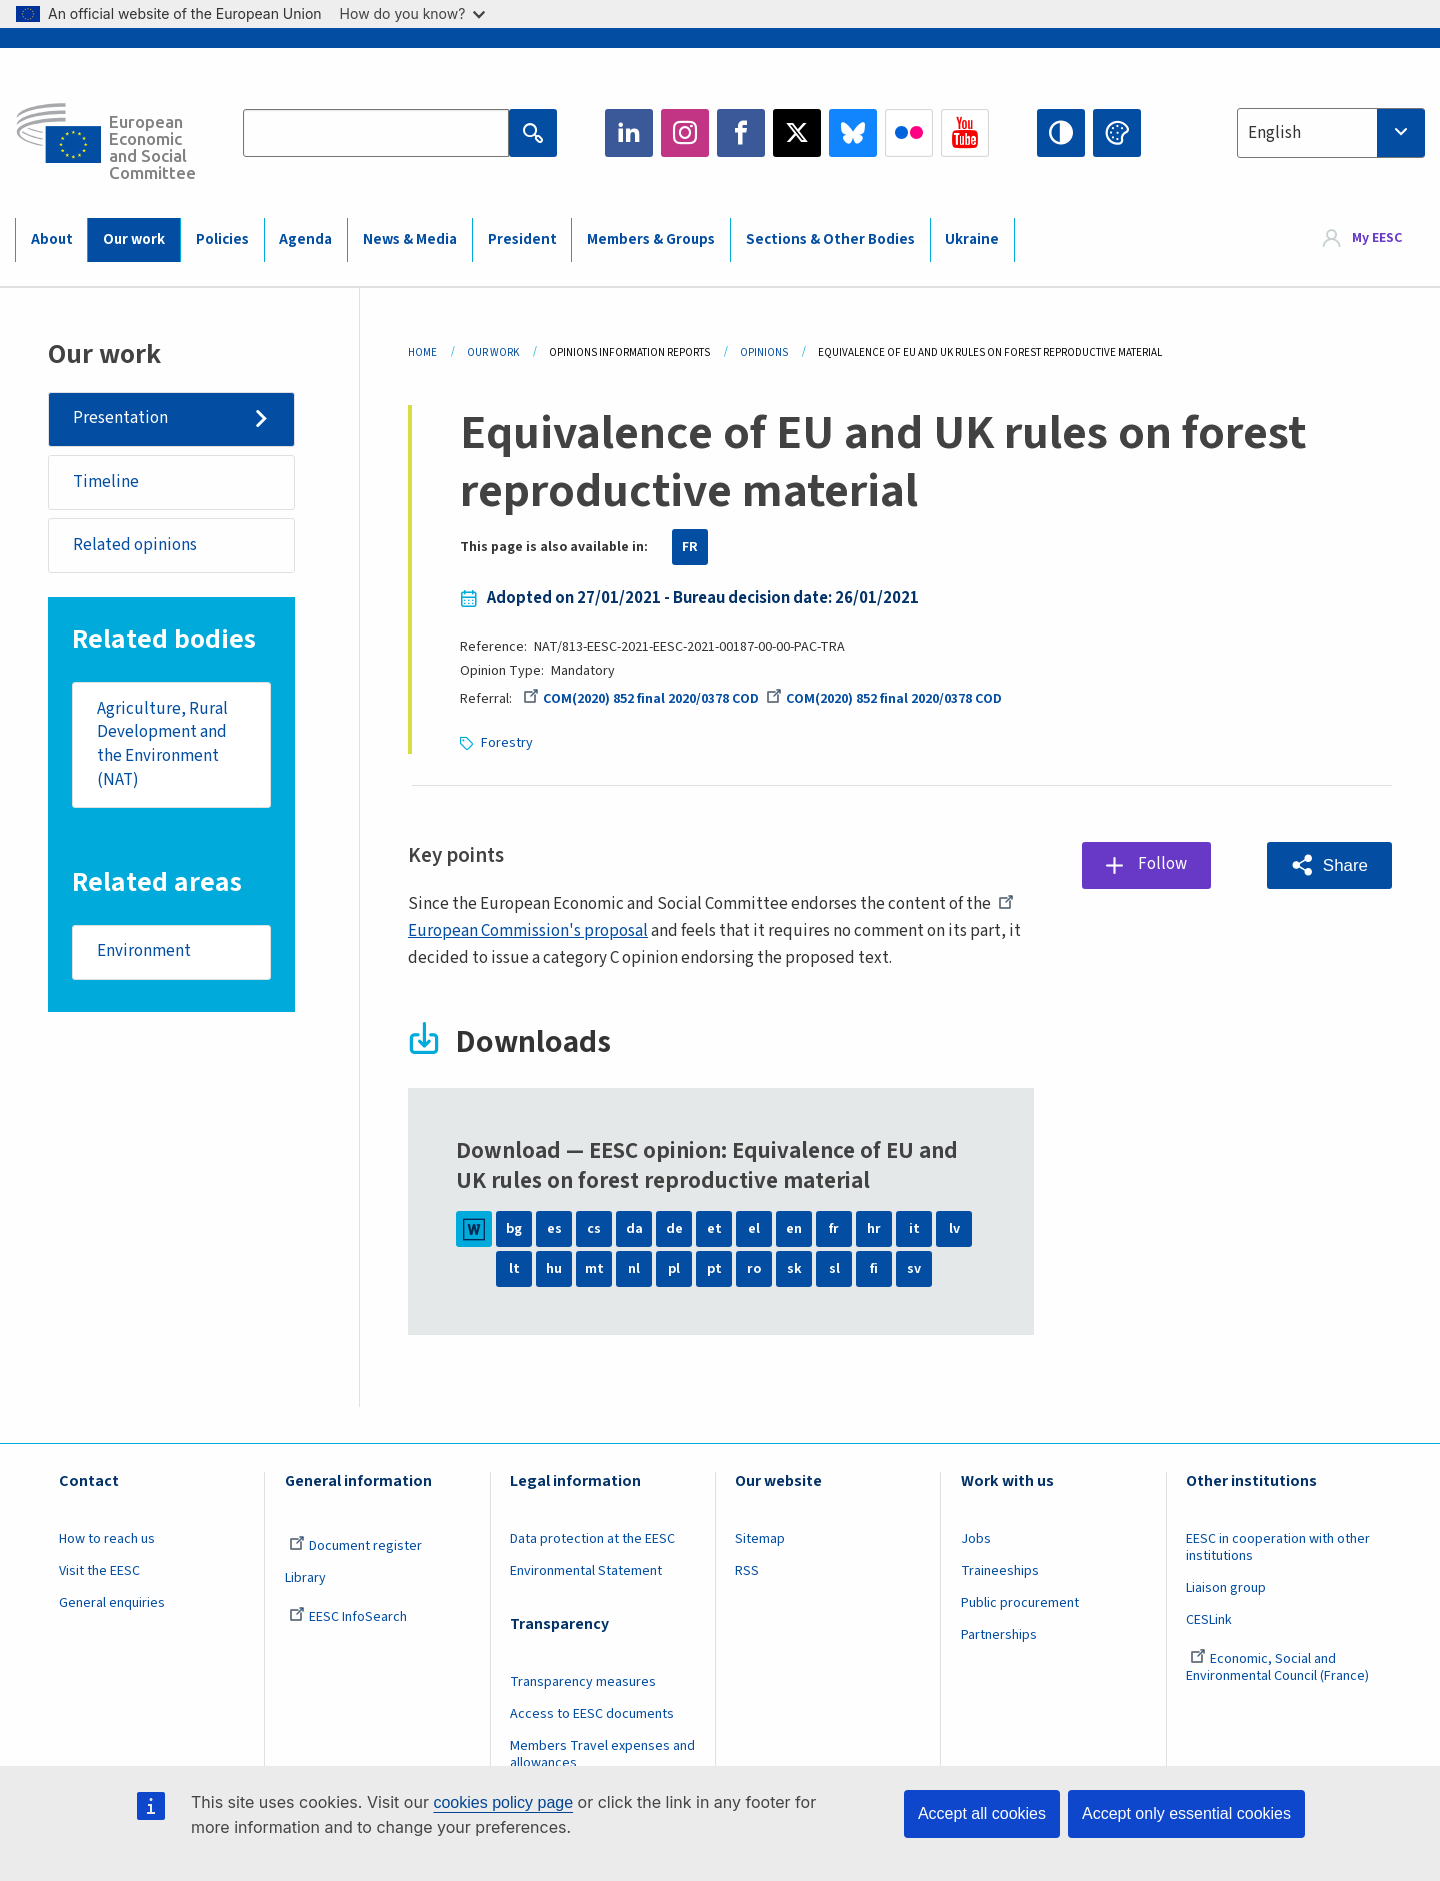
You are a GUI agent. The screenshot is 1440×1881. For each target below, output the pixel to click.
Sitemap (760, 1539)
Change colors (1117, 133)
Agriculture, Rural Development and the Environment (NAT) (162, 744)
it (914, 1229)
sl (834, 1269)
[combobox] (1331, 133)
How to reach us (107, 1539)
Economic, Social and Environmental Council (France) (1279, 1667)
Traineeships (1000, 1571)
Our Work (493, 352)
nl (634, 1269)
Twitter (797, 133)
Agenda (305, 239)
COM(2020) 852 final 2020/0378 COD (640, 699)
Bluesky (853, 133)
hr (874, 1229)
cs (594, 1229)
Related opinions (135, 545)
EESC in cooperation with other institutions (1278, 1547)
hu (554, 1269)
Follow (1162, 865)
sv (914, 1269)
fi (874, 1269)
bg (514, 1229)
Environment (144, 952)
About (52, 239)
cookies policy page (503, 1802)
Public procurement (1020, 1603)
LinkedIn (629, 133)
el (754, 1229)
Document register (355, 1546)
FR (690, 547)
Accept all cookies (982, 1813)
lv (954, 1229)
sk (794, 1269)
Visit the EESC (99, 1571)
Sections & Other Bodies (830, 239)
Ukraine (972, 239)
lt (514, 1269)
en (794, 1229)
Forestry (507, 743)
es (554, 1229)
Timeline (106, 482)
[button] (1329, 865)
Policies (222, 239)
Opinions (764, 352)
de (674, 1229)
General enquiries (112, 1603)
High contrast (1061, 133)
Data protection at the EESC (592, 1539)
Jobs (976, 1539)
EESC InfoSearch (348, 1617)
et (714, 1229)
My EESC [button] (1377, 239)
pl (674, 1269)
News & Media (410, 239)
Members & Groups (651, 239)
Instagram (685, 133)
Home (422, 352)
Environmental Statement (586, 1571)
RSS (747, 1571)
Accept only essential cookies (1186, 1813)
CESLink (1209, 1620)
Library (305, 1578)
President (522, 239)
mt (594, 1269)
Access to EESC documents (592, 1714)
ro (754, 1269)
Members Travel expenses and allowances (602, 1754)
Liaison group (1226, 1588)
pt (714, 1269)
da (634, 1229)
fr (834, 1229)
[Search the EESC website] (376, 133)
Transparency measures (583, 1682)
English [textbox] (1274, 133)
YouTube (965, 133)
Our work (134, 239)
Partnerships (999, 1635)
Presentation (120, 418)
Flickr (909, 133)
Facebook (741, 133)
